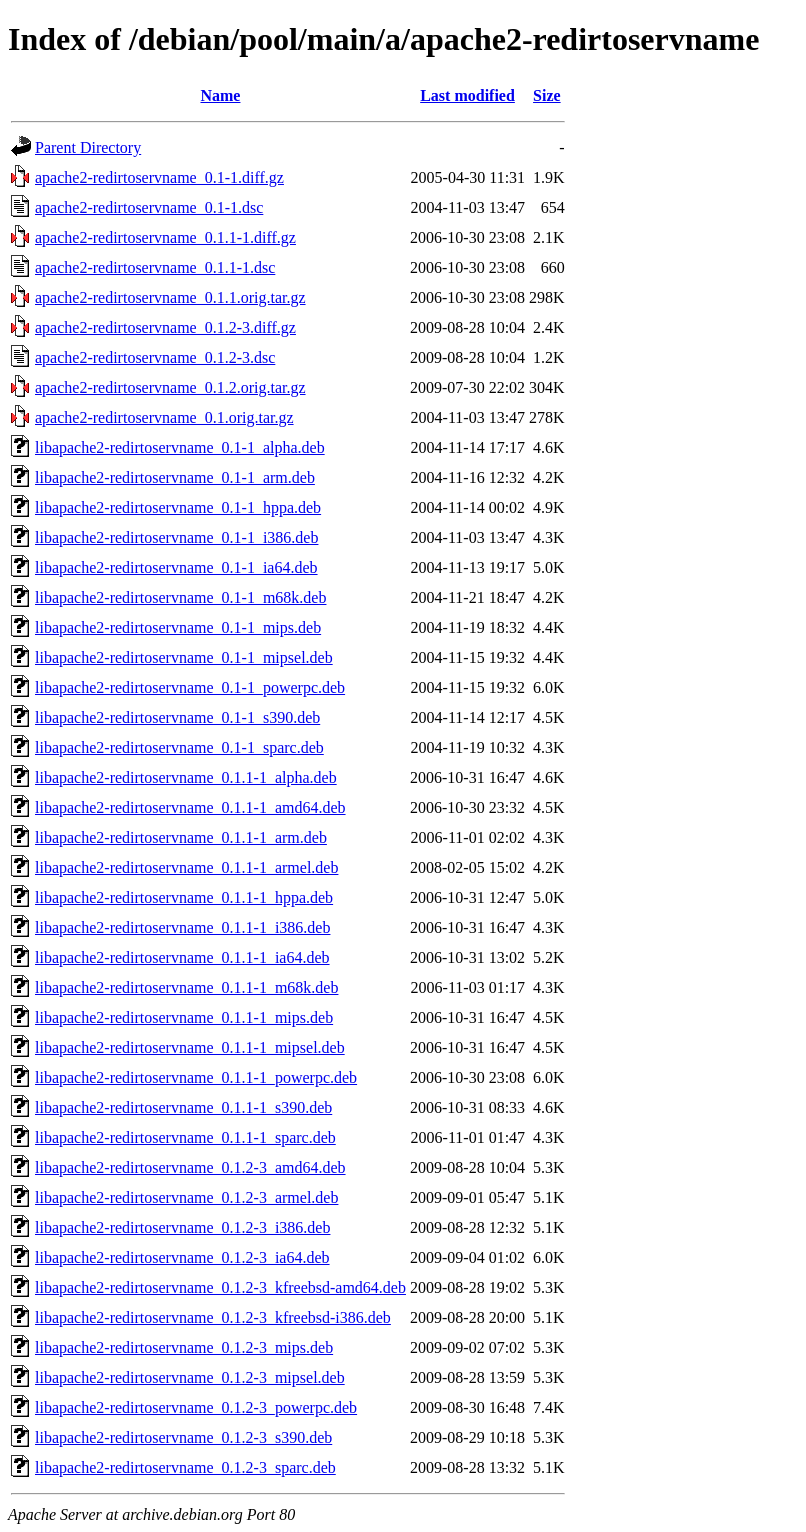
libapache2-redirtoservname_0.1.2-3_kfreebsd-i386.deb (213, 1317)
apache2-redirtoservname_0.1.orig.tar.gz (164, 417)
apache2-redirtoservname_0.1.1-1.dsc (155, 267)
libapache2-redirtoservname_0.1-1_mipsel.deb (184, 657)
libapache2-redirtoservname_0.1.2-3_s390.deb (183, 1437)
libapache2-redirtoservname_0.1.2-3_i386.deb (182, 1227)
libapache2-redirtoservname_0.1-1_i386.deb (176, 537)
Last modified (467, 95)
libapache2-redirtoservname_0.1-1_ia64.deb (176, 567)
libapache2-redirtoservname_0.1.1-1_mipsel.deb (190, 1047)
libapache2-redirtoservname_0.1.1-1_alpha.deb (186, 777)
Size (547, 95)
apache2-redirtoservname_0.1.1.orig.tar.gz (170, 297)
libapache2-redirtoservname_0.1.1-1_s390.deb (183, 1107)
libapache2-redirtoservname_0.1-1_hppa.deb (178, 507)
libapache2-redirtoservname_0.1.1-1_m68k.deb (186, 987)
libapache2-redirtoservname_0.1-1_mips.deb (178, 627)
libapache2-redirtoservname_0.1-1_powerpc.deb (190, 687)
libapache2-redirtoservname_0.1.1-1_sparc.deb (185, 1137)
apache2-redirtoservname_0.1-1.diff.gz (159, 177)
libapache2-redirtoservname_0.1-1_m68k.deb (180, 597)
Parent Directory (88, 147)
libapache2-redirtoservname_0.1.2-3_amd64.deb (190, 1167)
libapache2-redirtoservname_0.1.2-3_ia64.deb (182, 1257)
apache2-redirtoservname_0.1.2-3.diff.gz (165, 327)
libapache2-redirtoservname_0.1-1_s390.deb (177, 717)
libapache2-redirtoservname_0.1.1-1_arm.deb (181, 837)
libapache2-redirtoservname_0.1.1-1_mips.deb (184, 1017)
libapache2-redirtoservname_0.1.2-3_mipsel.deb (190, 1377)
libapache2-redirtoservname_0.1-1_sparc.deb (179, 747)
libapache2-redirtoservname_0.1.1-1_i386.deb (182, 927)
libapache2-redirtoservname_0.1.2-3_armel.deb (186, 1197)
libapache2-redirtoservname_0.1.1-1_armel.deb (186, 867)
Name (220, 95)
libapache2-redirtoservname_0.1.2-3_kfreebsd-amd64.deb (220, 1287)
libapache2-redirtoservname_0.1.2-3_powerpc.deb (196, 1407)
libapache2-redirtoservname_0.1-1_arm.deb (175, 477)
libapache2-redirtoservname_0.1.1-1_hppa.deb (184, 897)
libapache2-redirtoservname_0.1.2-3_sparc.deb (185, 1467)
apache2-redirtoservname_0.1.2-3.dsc (155, 357)
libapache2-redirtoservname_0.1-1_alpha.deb (180, 447)
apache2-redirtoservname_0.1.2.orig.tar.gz (170, 387)
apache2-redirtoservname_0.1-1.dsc (149, 207)
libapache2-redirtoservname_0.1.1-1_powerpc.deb (196, 1077)
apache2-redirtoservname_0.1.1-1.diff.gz (165, 237)
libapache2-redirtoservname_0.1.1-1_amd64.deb (190, 807)
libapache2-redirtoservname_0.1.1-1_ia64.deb (182, 957)
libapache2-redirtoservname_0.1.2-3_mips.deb (184, 1347)
